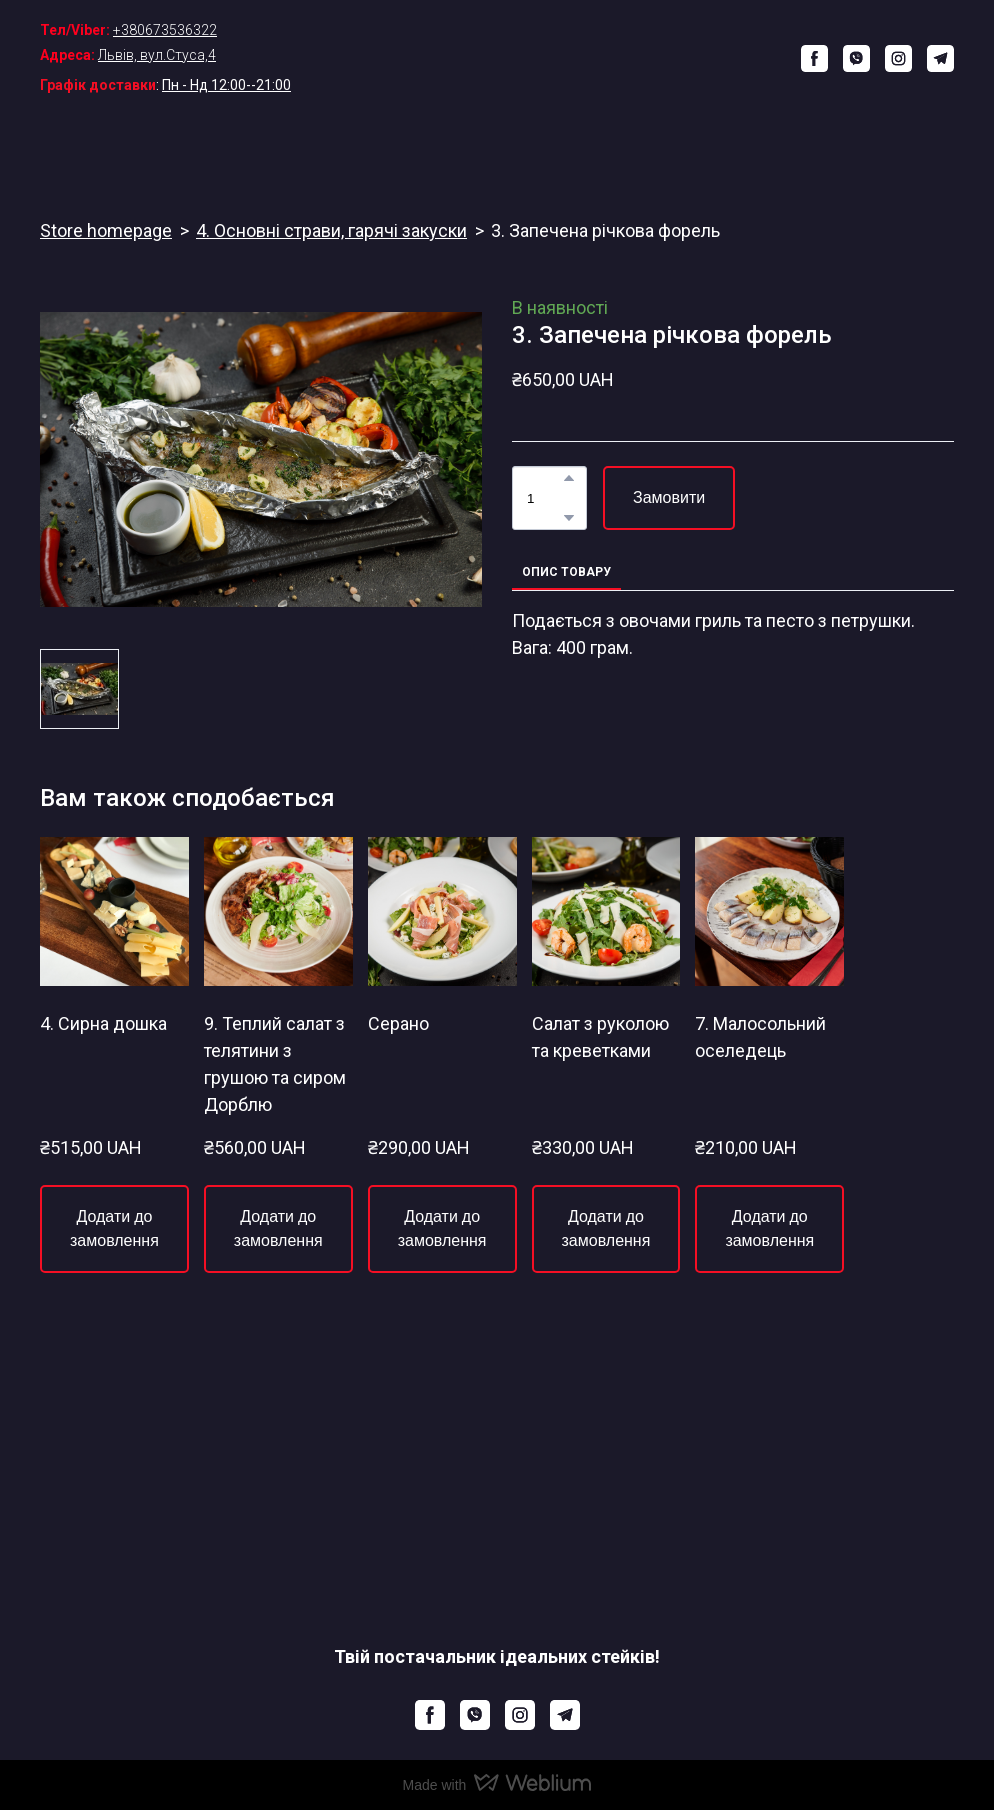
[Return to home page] (508, 59)
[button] (814, 58)
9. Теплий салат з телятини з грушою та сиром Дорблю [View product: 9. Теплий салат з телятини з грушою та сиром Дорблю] (275, 1064)
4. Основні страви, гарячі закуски (331, 230)
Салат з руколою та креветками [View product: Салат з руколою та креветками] (600, 1037)
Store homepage (106, 230)
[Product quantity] (544, 498)
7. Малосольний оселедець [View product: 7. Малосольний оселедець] (760, 1037)
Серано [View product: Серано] (398, 1023)
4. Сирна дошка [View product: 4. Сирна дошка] (103, 1023)
